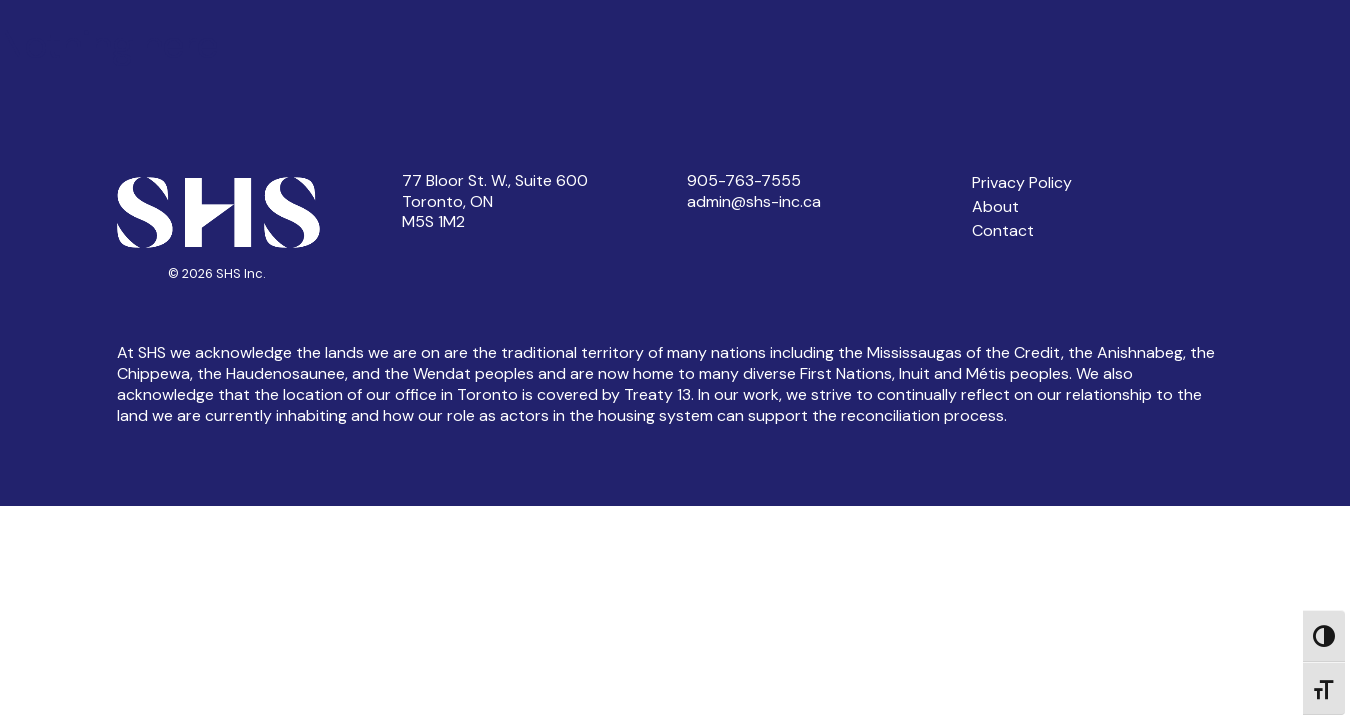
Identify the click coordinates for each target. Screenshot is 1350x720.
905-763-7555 (744, 180)
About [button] (995, 206)
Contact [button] (1003, 230)
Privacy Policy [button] (1022, 182)
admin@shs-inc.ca (754, 201)
